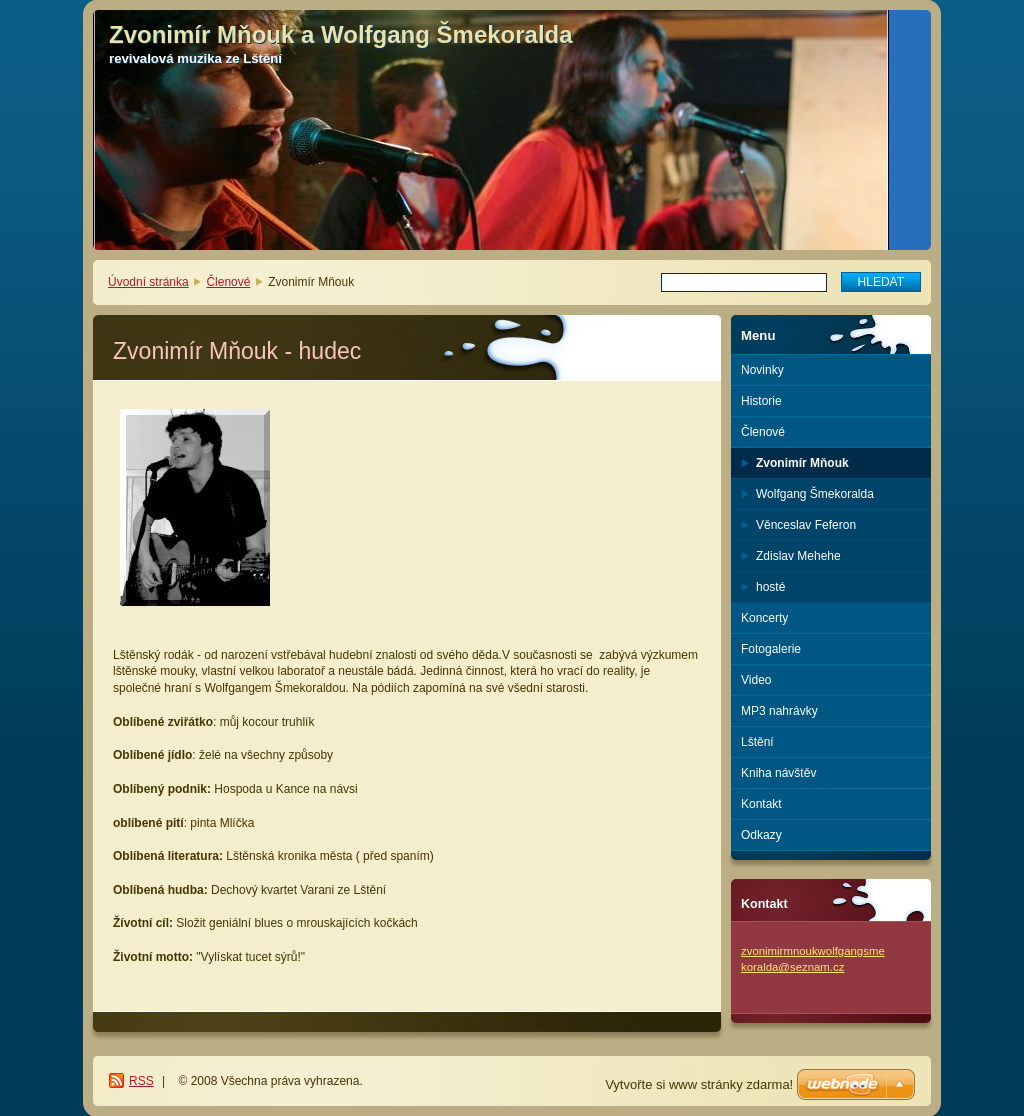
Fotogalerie (771, 649)
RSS (141, 1081)
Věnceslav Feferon (806, 525)
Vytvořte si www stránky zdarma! (699, 1084)
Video (756, 680)
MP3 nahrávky (779, 711)
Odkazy (761, 835)
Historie (761, 401)
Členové (228, 282)
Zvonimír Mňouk (802, 463)
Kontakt (761, 804)
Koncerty (764, 618)
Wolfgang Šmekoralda (815, 494)
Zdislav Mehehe (798, 556)
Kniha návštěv (778, 773)
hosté (770, 587)
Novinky (762, 370)
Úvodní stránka (148, 282)
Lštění (757, 742)
